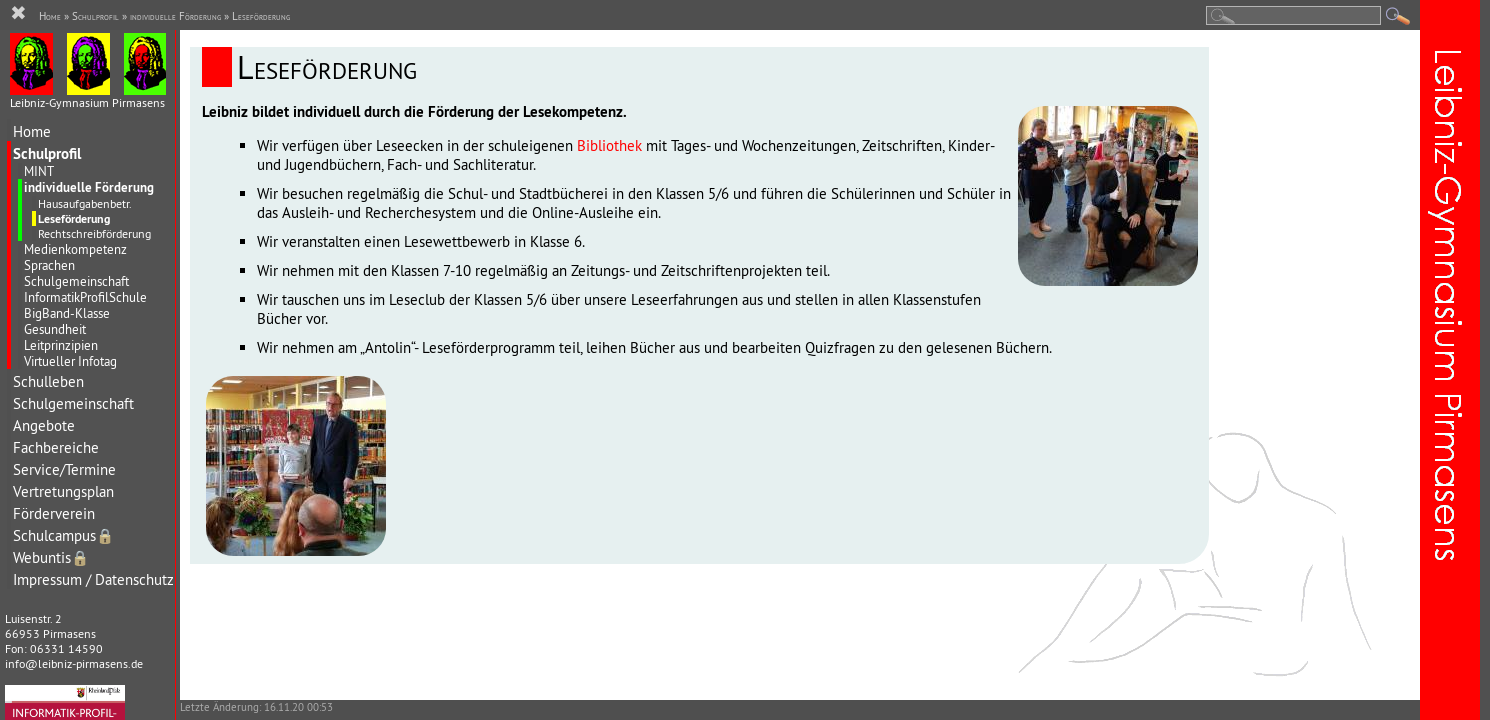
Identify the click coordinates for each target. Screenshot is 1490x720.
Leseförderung (74, 218)
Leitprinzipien (61, 345)
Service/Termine (64, 469)
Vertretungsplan (63, 491)
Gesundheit (55, 329)
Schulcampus (63, 535)
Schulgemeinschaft (76, 281)
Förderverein (54, 513)
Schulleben (48, 381)
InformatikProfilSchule (85, 297)
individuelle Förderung (89, 187)
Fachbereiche (56, 447)
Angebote (44, 425)
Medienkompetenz (75, 249)
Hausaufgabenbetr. (85, 203)
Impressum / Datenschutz (93, 579)
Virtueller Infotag (70, 361)
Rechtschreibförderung (94, 233)
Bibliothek (609, 145)
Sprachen (49, 265)
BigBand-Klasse (67, 313)
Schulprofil (47, 153)
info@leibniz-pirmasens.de (74, 663)
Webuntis (51, 557)
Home (32, 131)
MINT (39, 171)
